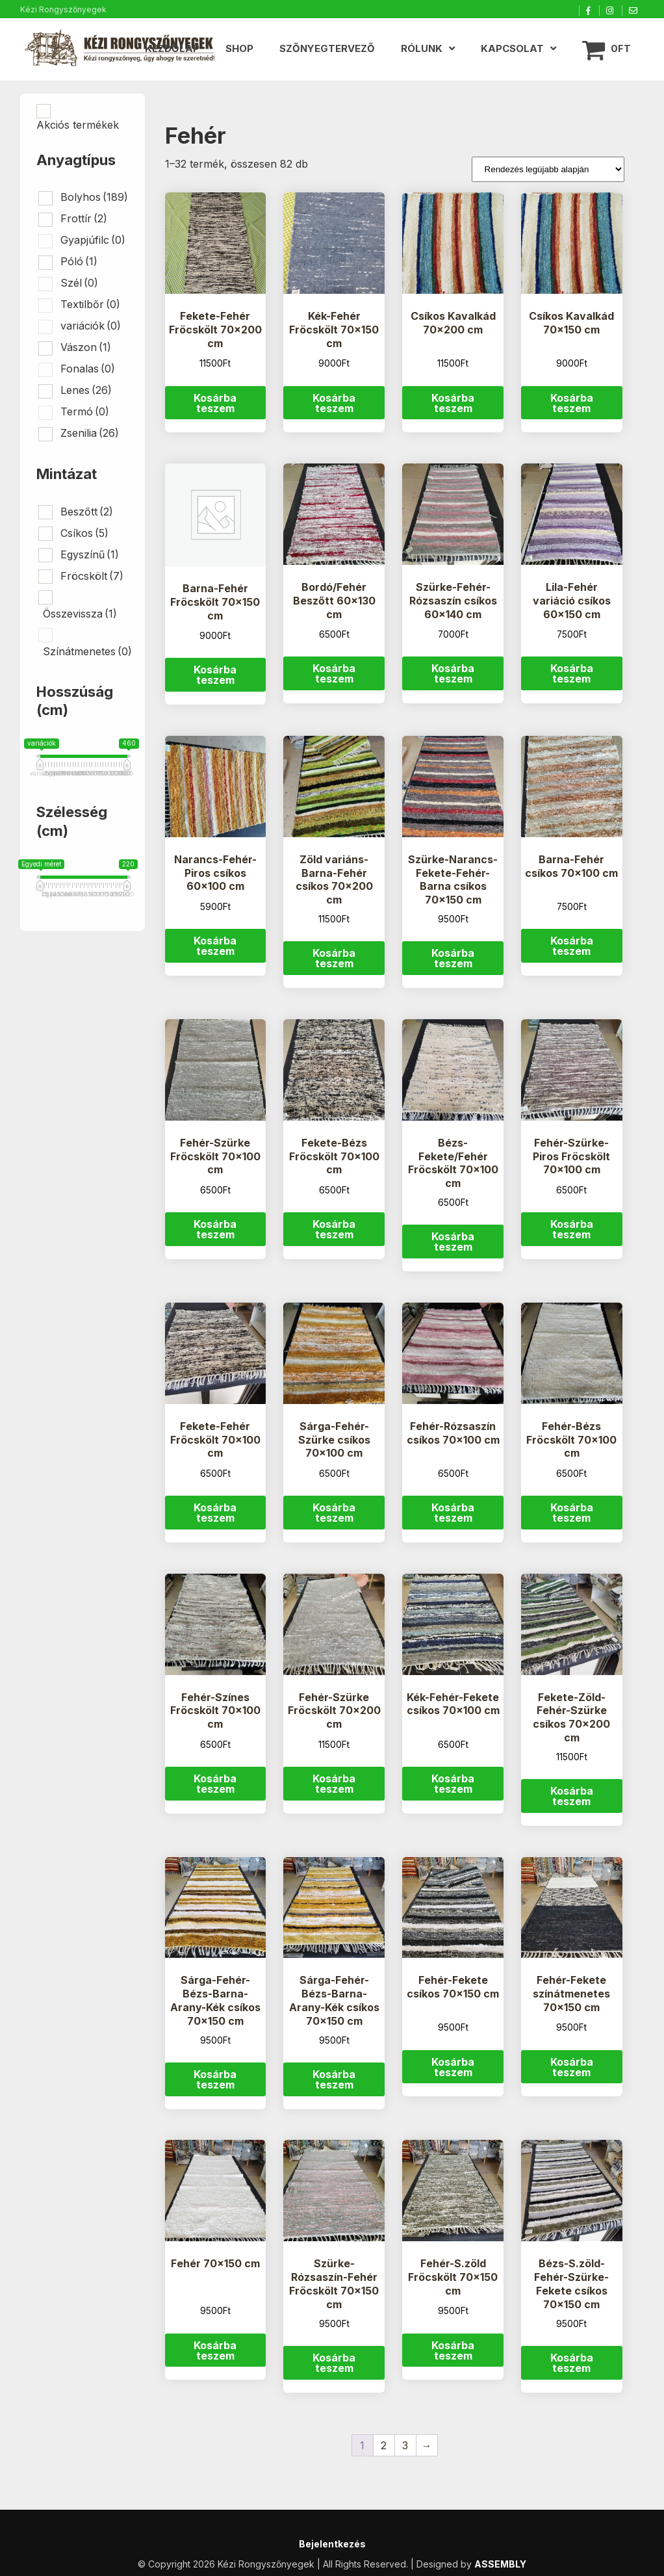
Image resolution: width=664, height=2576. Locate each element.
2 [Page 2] (384, 2445)
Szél (79, 282)
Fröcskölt (91, 575)
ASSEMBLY (500, 2563)
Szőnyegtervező (327, 48)
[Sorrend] (548, 169)
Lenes (86, 390)
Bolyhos (94, 196)
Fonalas (87, 368)
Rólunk (421, 48)
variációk (90, 325)
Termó (84, 411)
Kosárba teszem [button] (215, 403)
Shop (239, 48)
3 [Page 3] (405, 2445)
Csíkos (84, 533)
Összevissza (80, 613)
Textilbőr (90, 304)
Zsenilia (89, 432)
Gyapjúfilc (92, 239)
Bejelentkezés (332, 2543)
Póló (78, 261)
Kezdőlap (172, 48)
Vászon (85, 347)
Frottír (83, 218)
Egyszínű (89, 554)
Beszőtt (86, 511)
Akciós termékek (77, 124)
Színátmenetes (87, 651)
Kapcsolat (512, 48)
